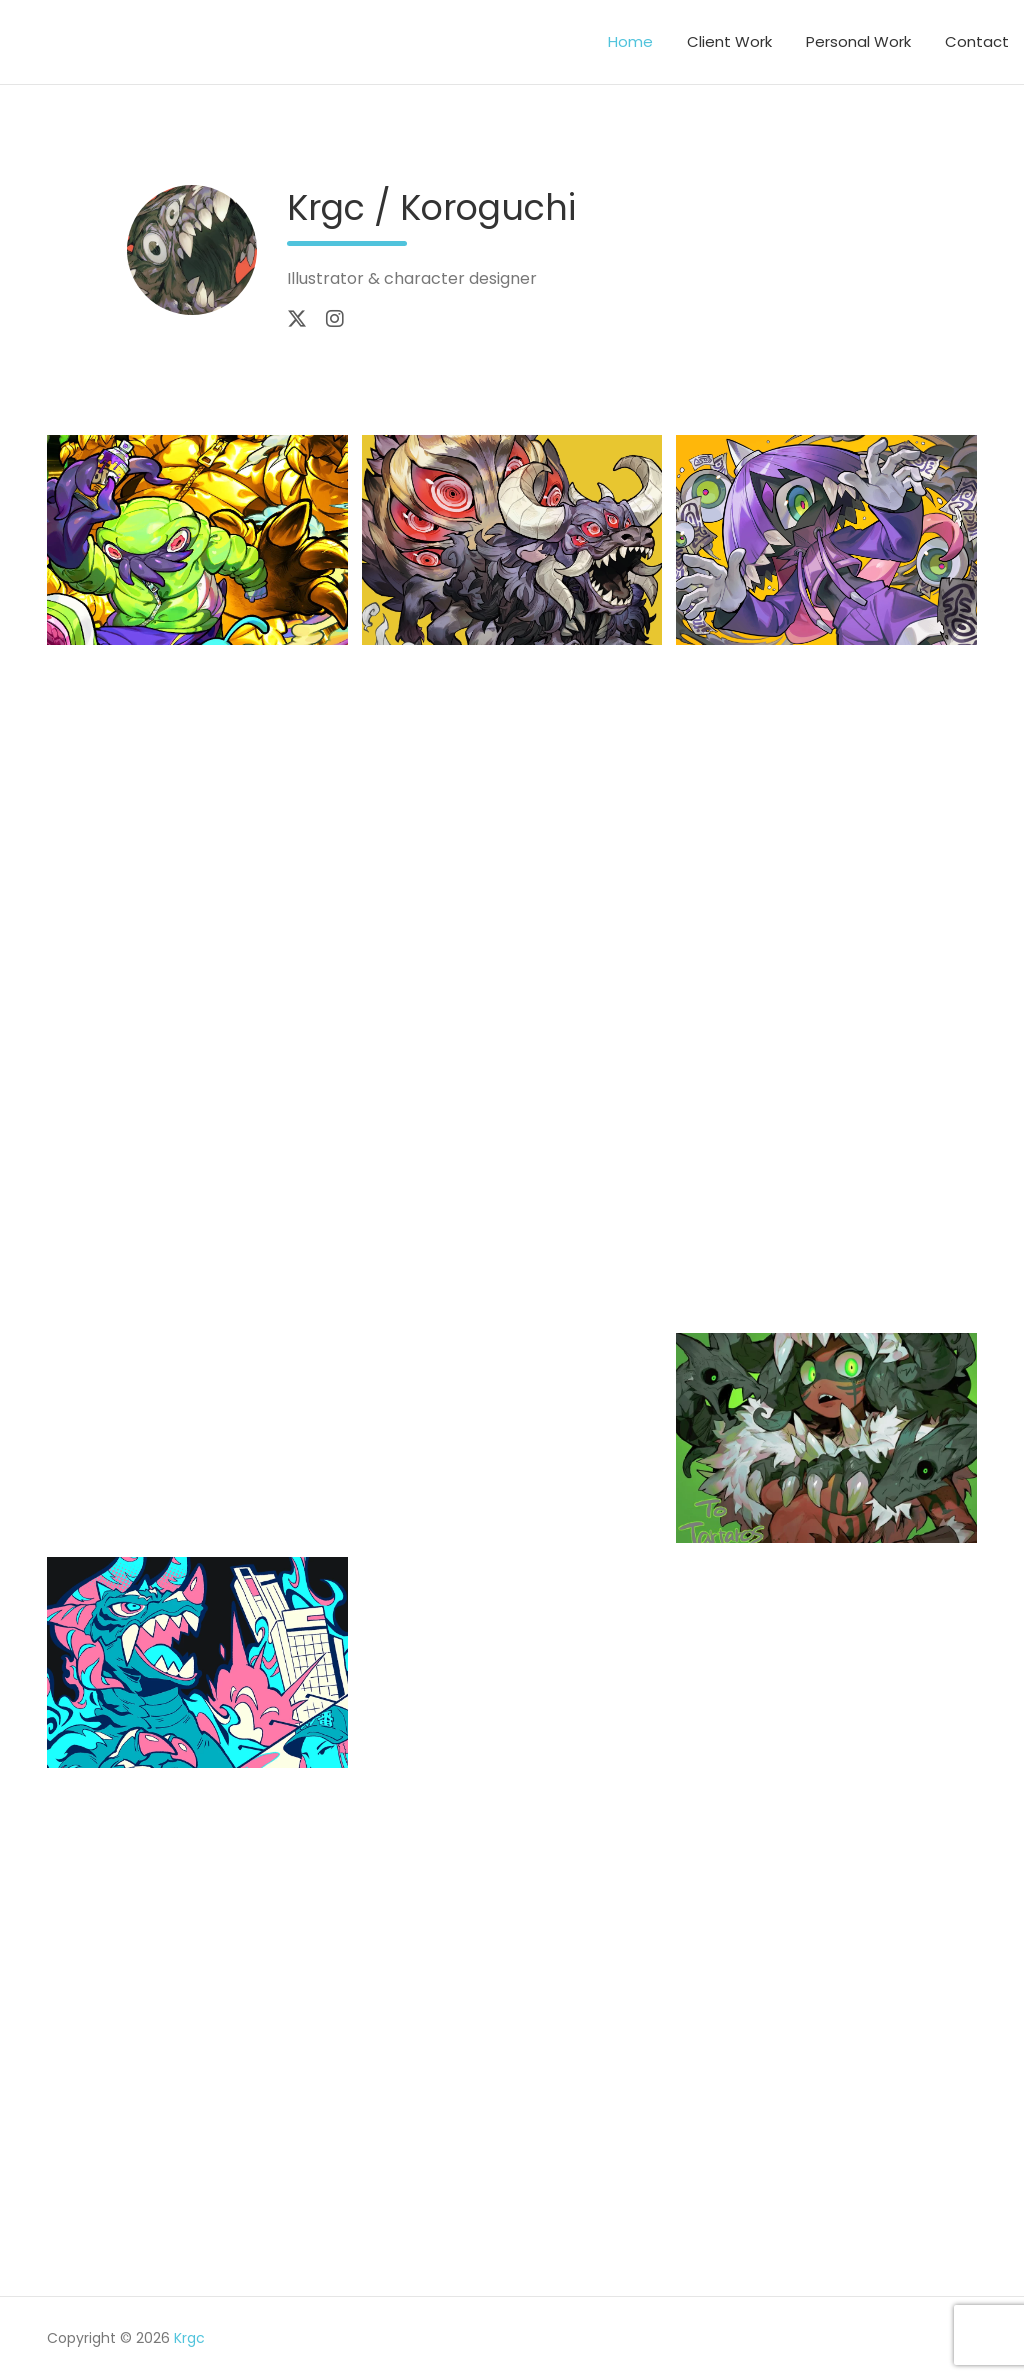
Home (630, 41)
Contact (977, 41)
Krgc (189, 2338)
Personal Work (858, 41)
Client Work (729, 41)
